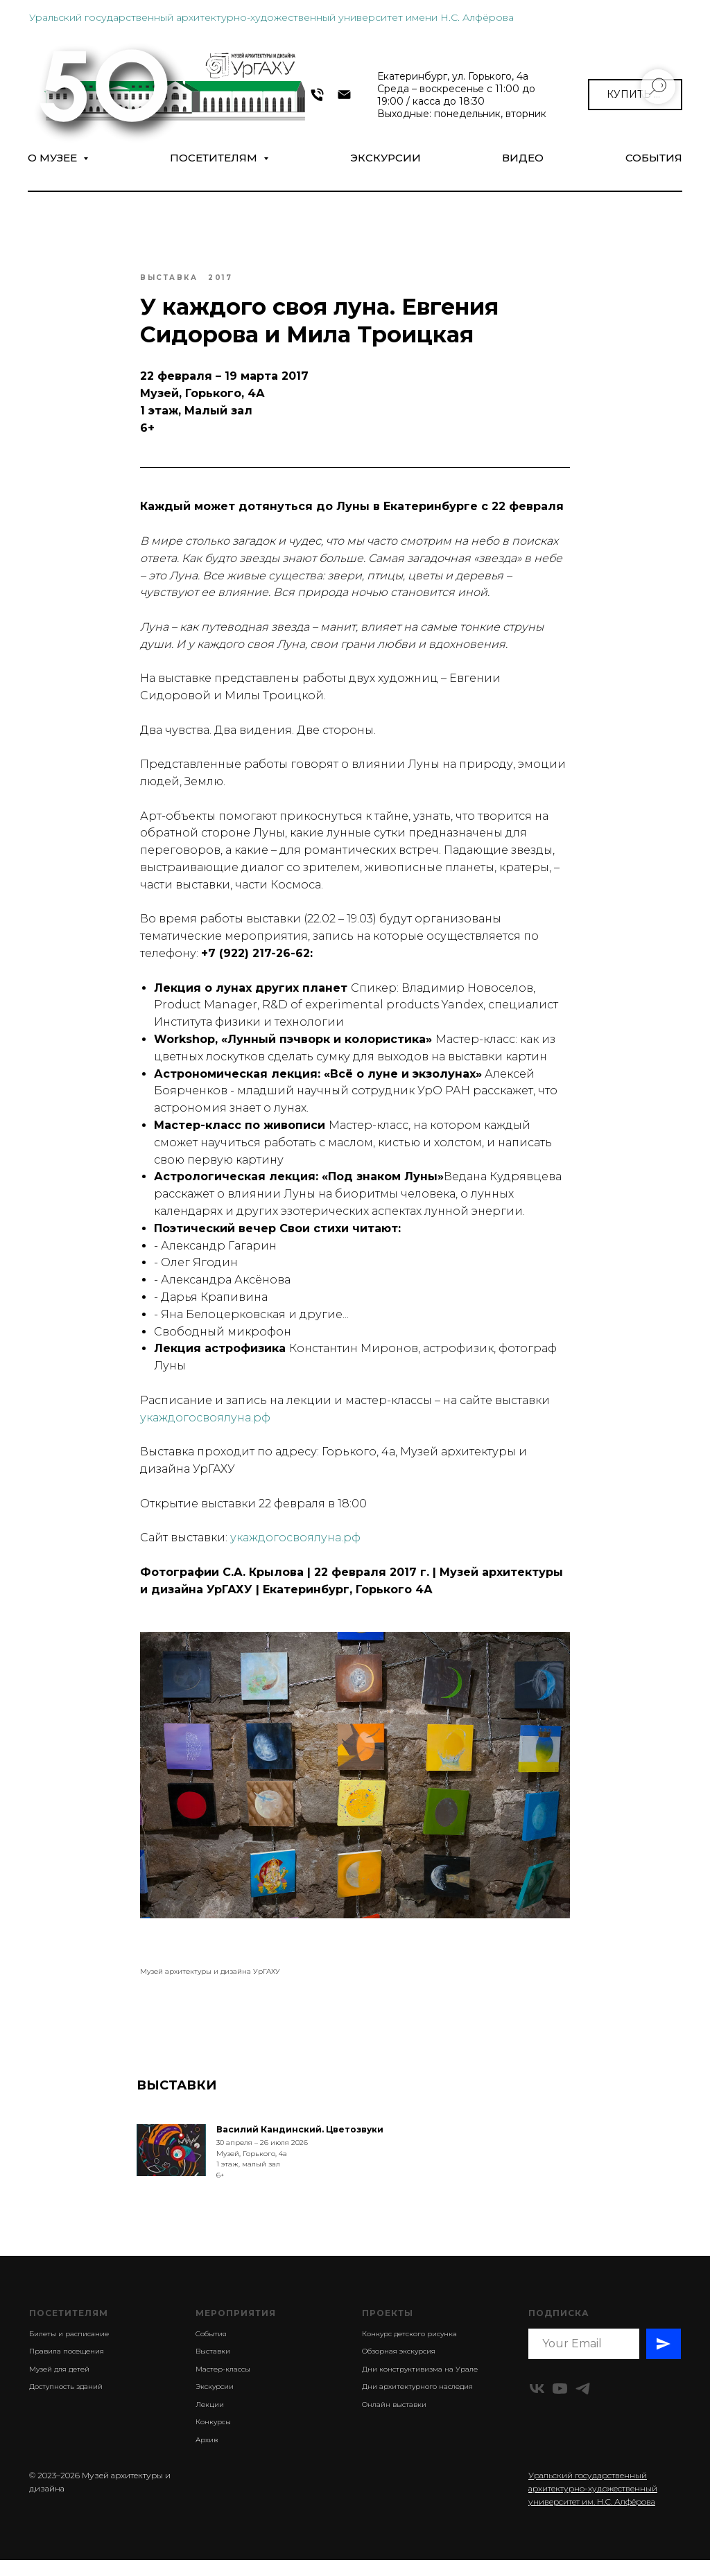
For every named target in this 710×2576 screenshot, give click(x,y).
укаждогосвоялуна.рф (205, 1425)
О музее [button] (54, 157)
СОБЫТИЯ (653, 157)
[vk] (537, 2403)
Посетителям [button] (215, 157)
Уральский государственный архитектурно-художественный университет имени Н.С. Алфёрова (271, 17)
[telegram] (582, 2403)
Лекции (210, 2419)
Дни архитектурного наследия (417, 2402)
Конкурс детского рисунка (409, 2349)
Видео (523, 157)
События (211, 2349)
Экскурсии (385, 157)
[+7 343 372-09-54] (317, 94)
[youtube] (560, 2403)
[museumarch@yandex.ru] (344, 94)
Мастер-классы (223, 2384)
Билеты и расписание (69, 2349)
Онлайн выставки (394, 2419)
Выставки (213, 2367)
